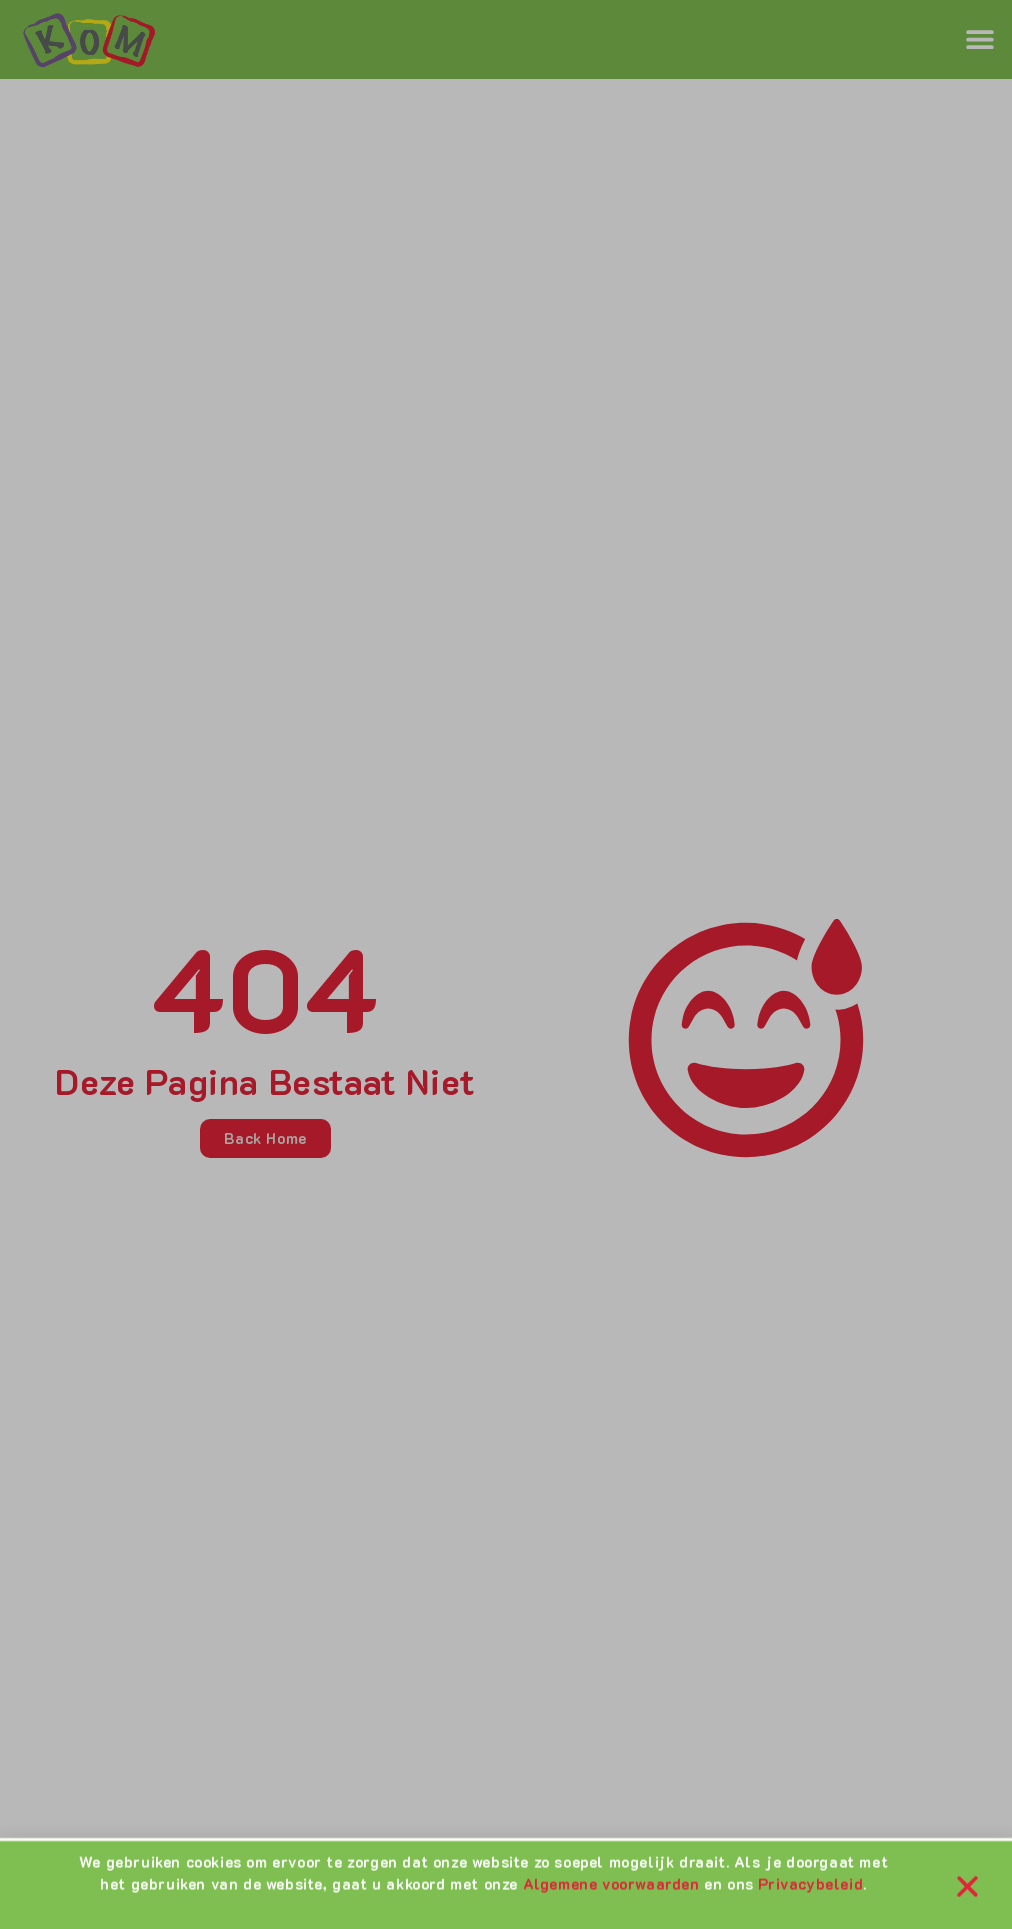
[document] (506, 964)
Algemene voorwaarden (611, 1887)
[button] (967, 1888)
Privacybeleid (810, 1887)
